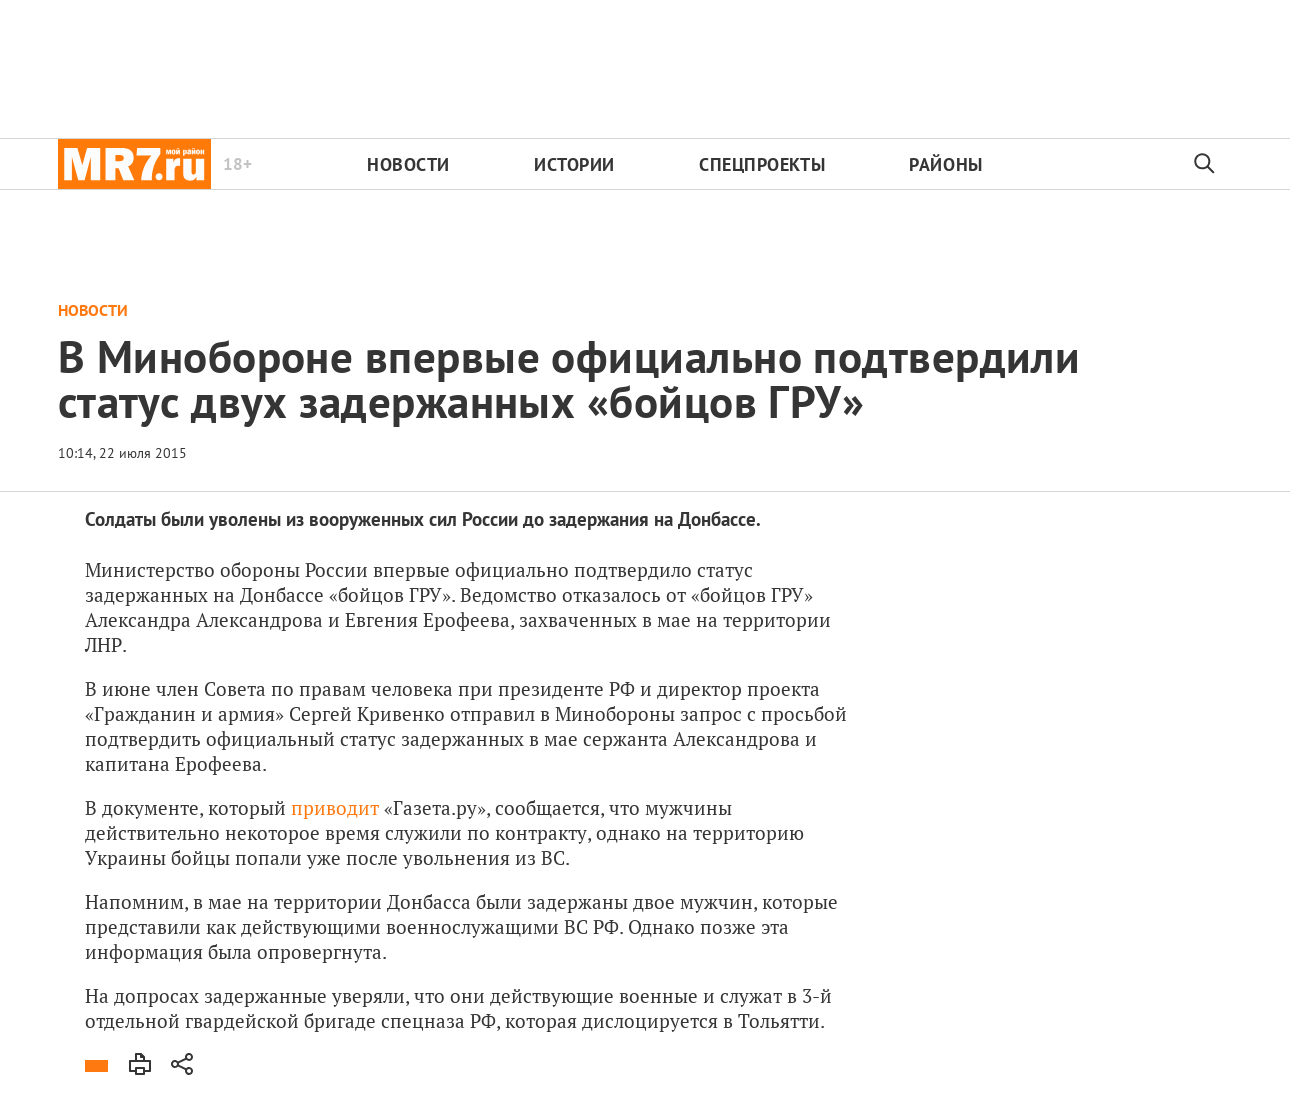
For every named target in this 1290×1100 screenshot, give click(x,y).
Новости (408, 164)
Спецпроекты (762, 164)
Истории (574, 164)
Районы (945, 164)
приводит (335, 807)
